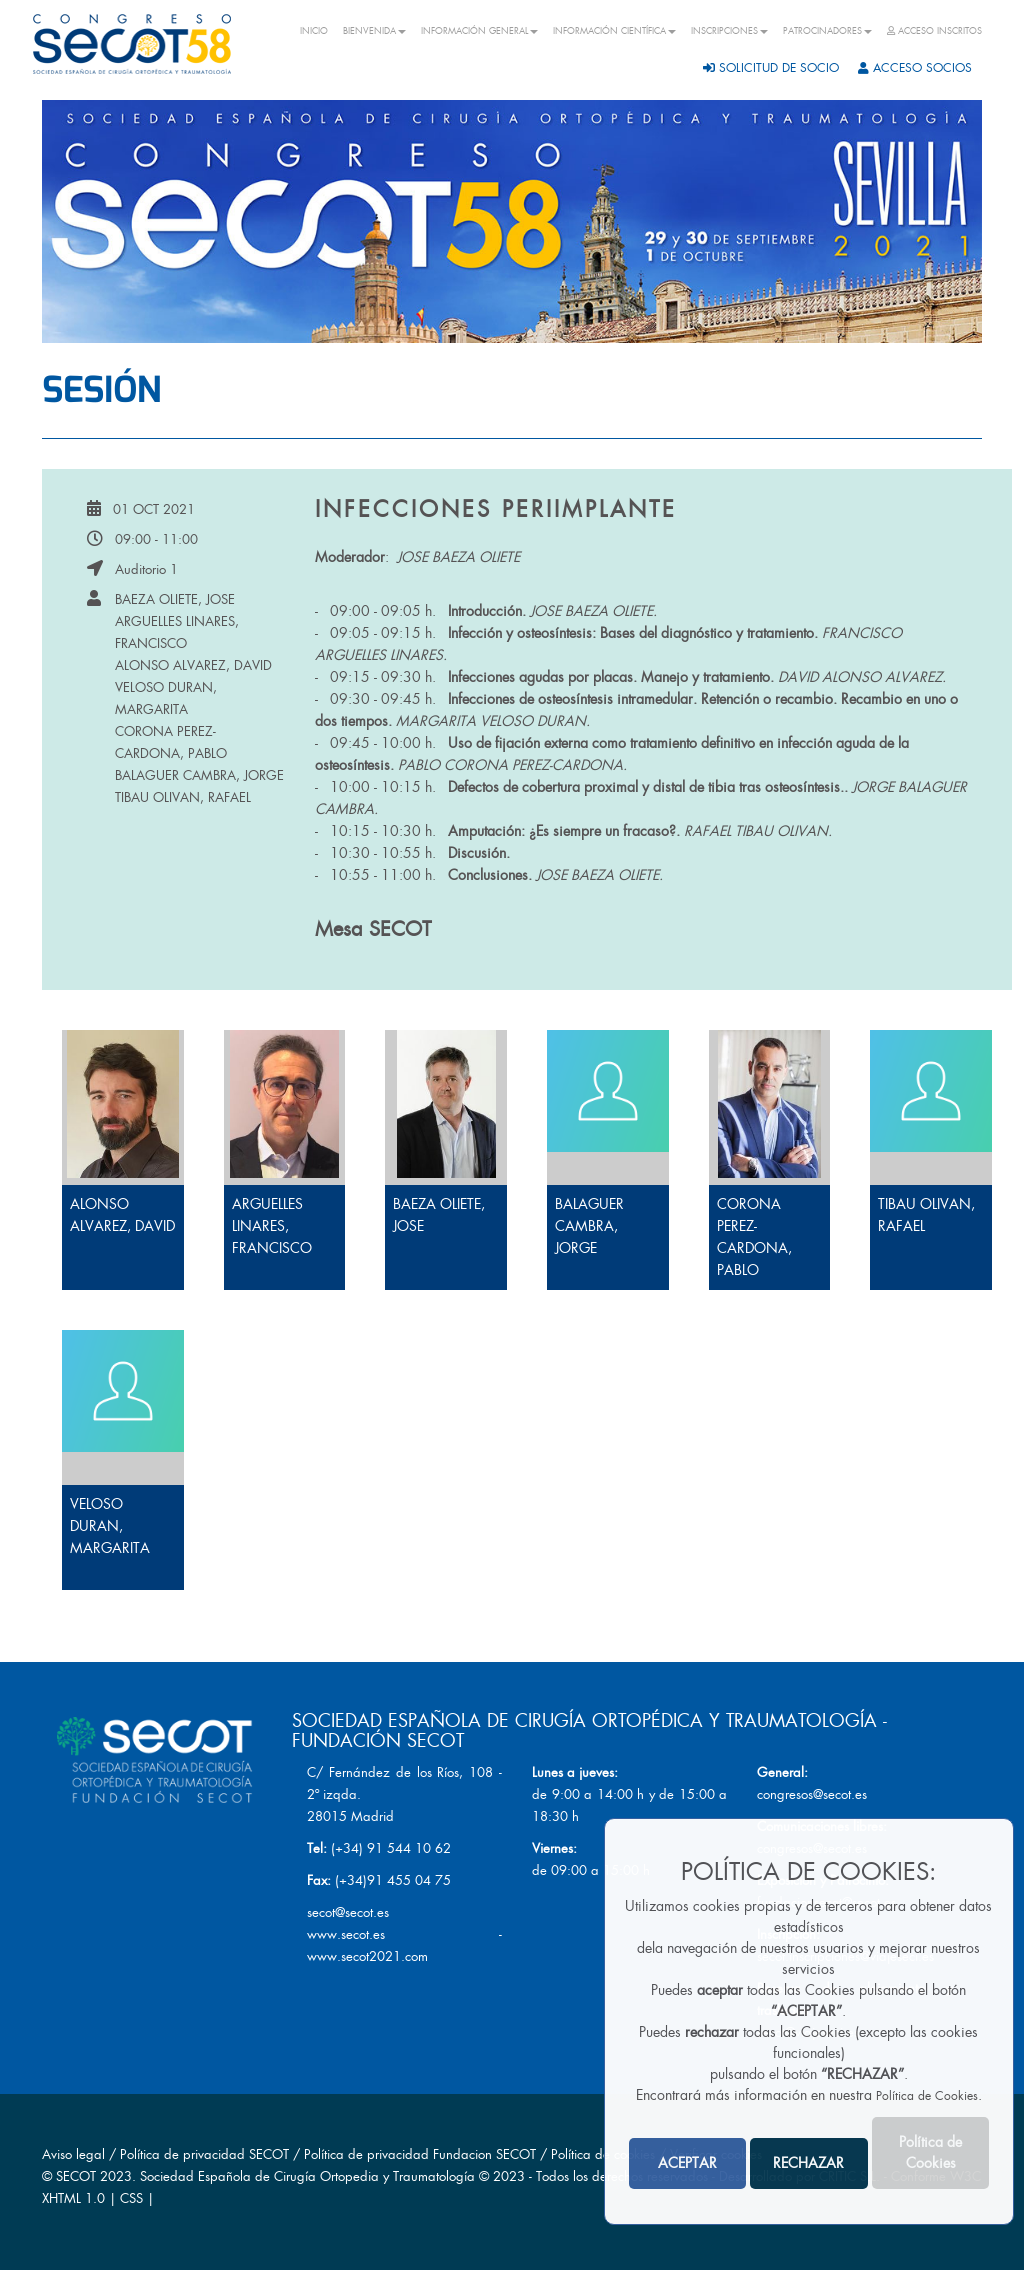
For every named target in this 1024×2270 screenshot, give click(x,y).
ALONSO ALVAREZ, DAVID (193, 665)
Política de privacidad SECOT (204, 2154)
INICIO (314, 31)
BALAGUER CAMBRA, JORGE (199, 775)
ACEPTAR (687, 2163)
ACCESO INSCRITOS (934, 31)
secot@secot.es (348, 1912)
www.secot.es (346, 1934)
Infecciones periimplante (496, 509)
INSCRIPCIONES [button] (729, 31)
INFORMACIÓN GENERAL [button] (479, 31)
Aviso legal (73, 2154)
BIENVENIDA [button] (374, 31)
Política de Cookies (927, 2096)
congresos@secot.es (812, 1794)
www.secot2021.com (367, 1956)
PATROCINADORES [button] (827, 31)
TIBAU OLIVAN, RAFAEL (183, 797)
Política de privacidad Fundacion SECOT (420, 2154)
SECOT (76, 2176)
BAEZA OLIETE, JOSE (175, 599)
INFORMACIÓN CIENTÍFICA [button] (614, 31)
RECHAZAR (808, 2163)
